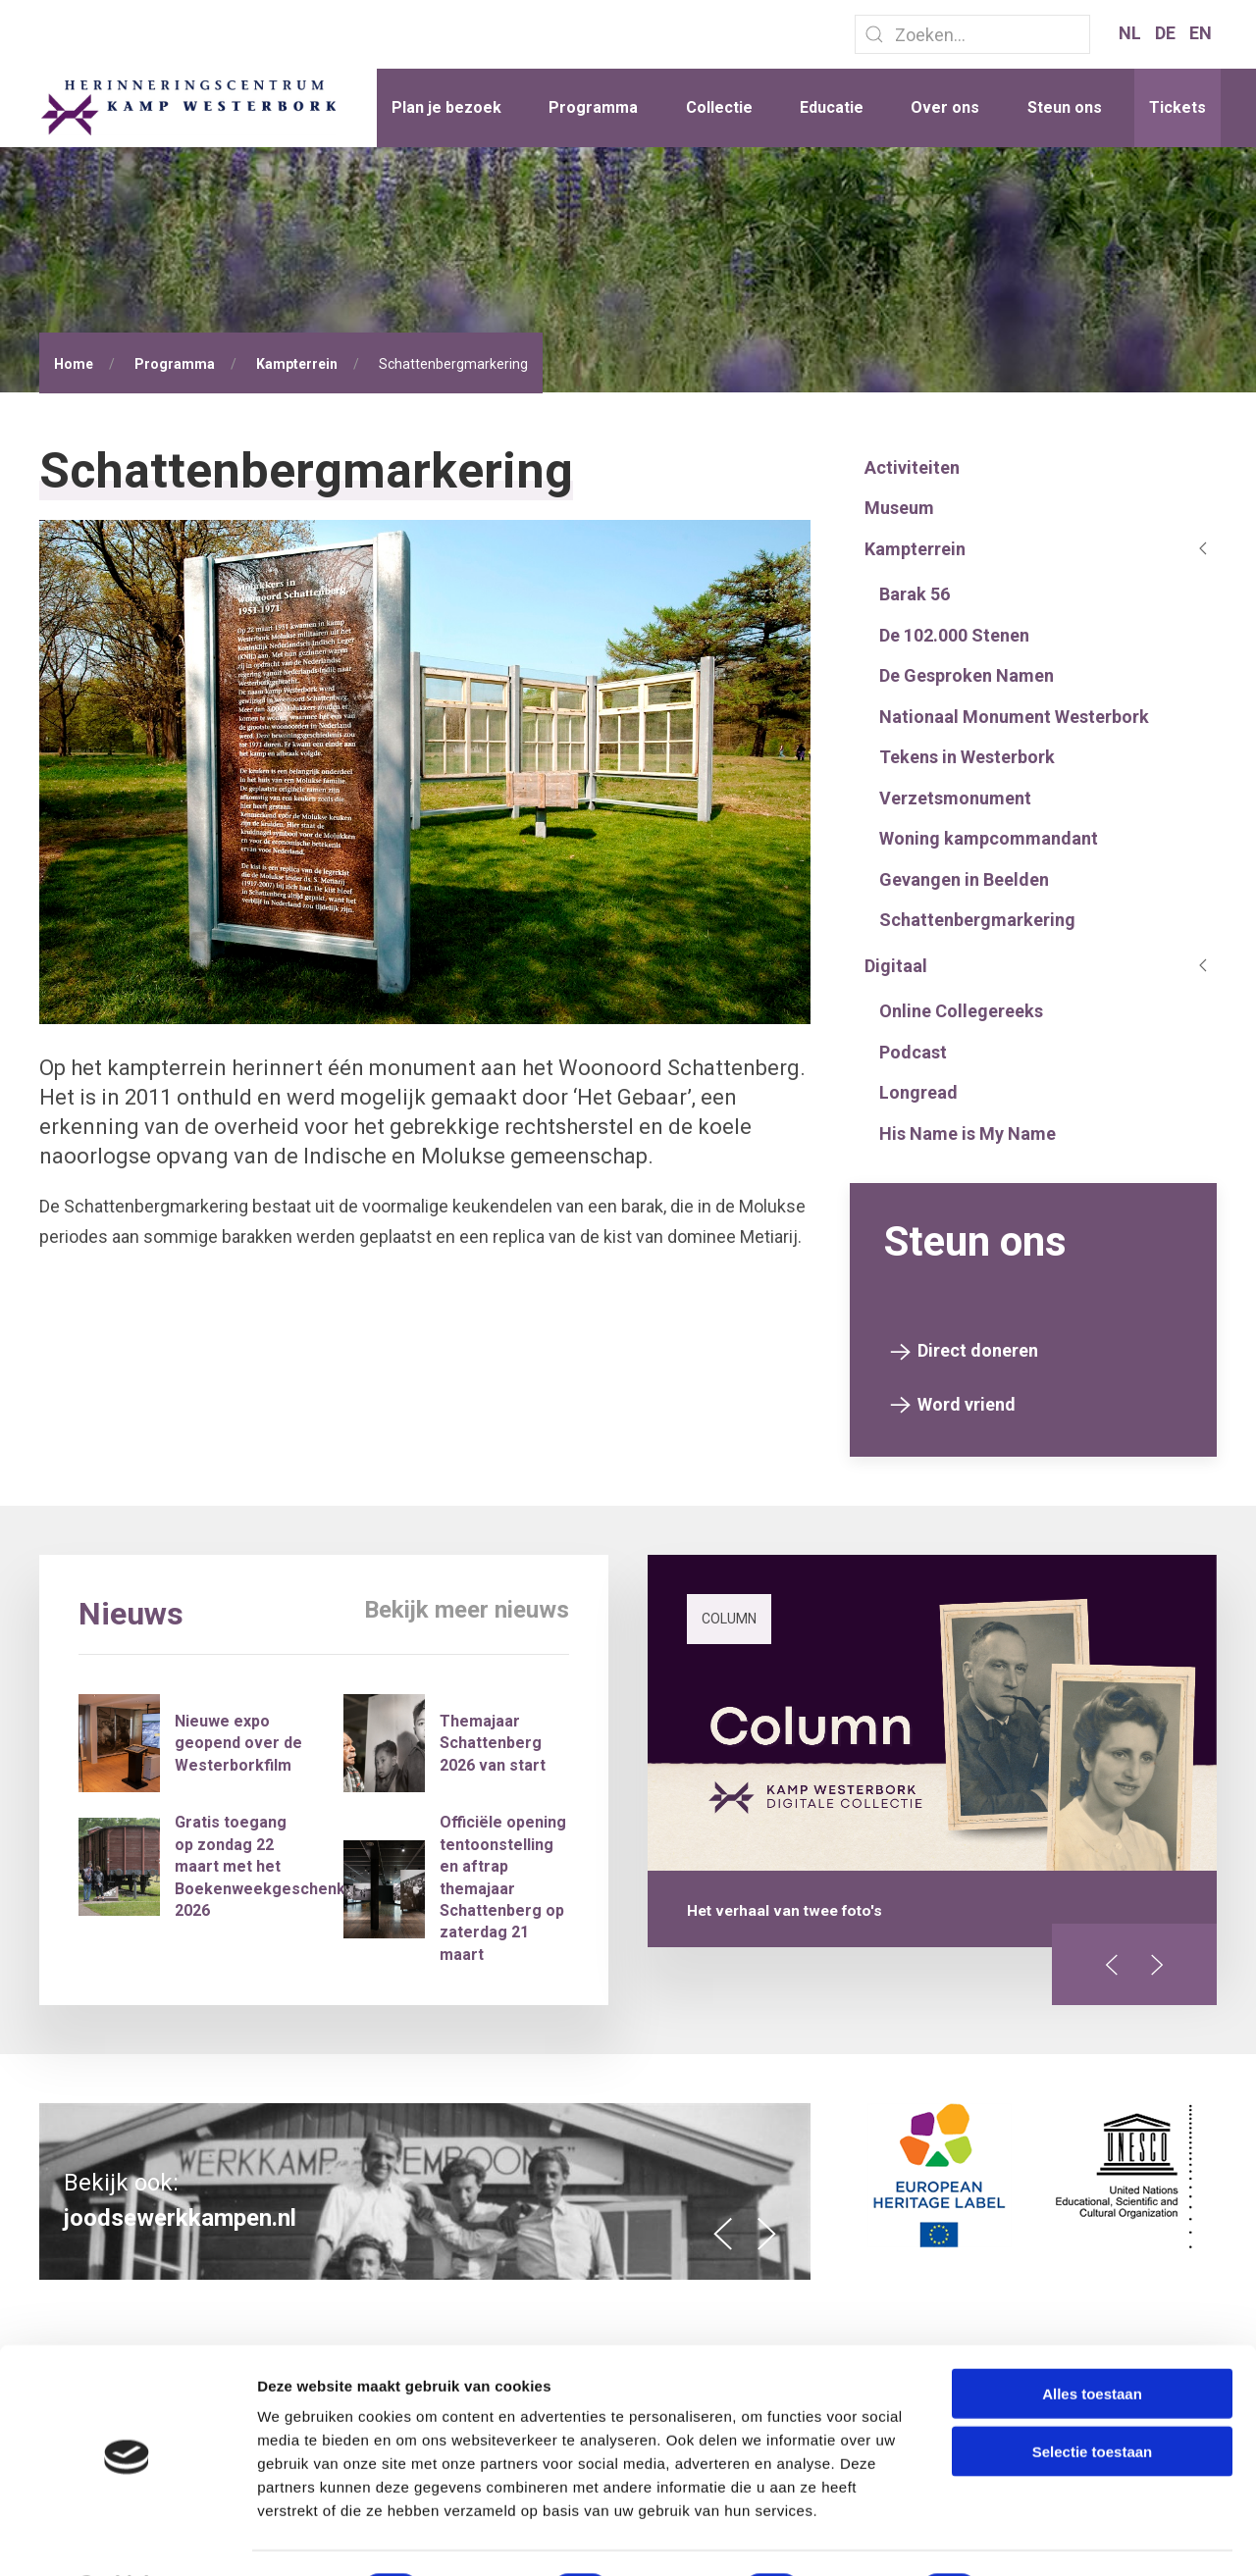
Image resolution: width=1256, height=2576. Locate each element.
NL (1132, 33)
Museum (899, 507)
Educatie (832, 107)
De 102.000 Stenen (954, 635)
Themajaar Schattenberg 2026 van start (493, 1743)
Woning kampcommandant (988, 838)
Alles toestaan (1092, 2341)
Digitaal (895, 965)
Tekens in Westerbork (967, 757)
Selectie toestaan (1092, 2399)
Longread (918, 1092)
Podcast (913, 1052)
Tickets (1177, 107)
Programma (593, 107)
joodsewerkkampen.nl (180, 2218)
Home (73, 364)
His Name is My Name (967, 1133)
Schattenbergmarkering (977, 919)
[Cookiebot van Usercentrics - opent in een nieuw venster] (127, 2537)
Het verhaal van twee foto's (784, 1911)
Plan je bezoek (446, 107)
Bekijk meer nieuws (466, 1609)
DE (1167, 33)
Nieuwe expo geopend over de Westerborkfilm (238, 1743)
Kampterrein (297, 364)
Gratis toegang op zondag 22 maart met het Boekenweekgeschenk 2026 (260, 1866)
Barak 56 (914, 594)
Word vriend (966, 1404)
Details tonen (1060, 2537)
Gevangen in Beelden (964, 879)
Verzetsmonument (955, 798)
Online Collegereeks (961, 1011)
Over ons (945, 107)
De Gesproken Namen (966, 675)
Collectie (719, 107)
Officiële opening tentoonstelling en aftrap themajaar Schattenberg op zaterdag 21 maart (503, 1888)
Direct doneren (977, 1350)
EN (1200, 33)
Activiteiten (912, 467)
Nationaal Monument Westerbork (1014, 716)
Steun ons (1064, 107)
